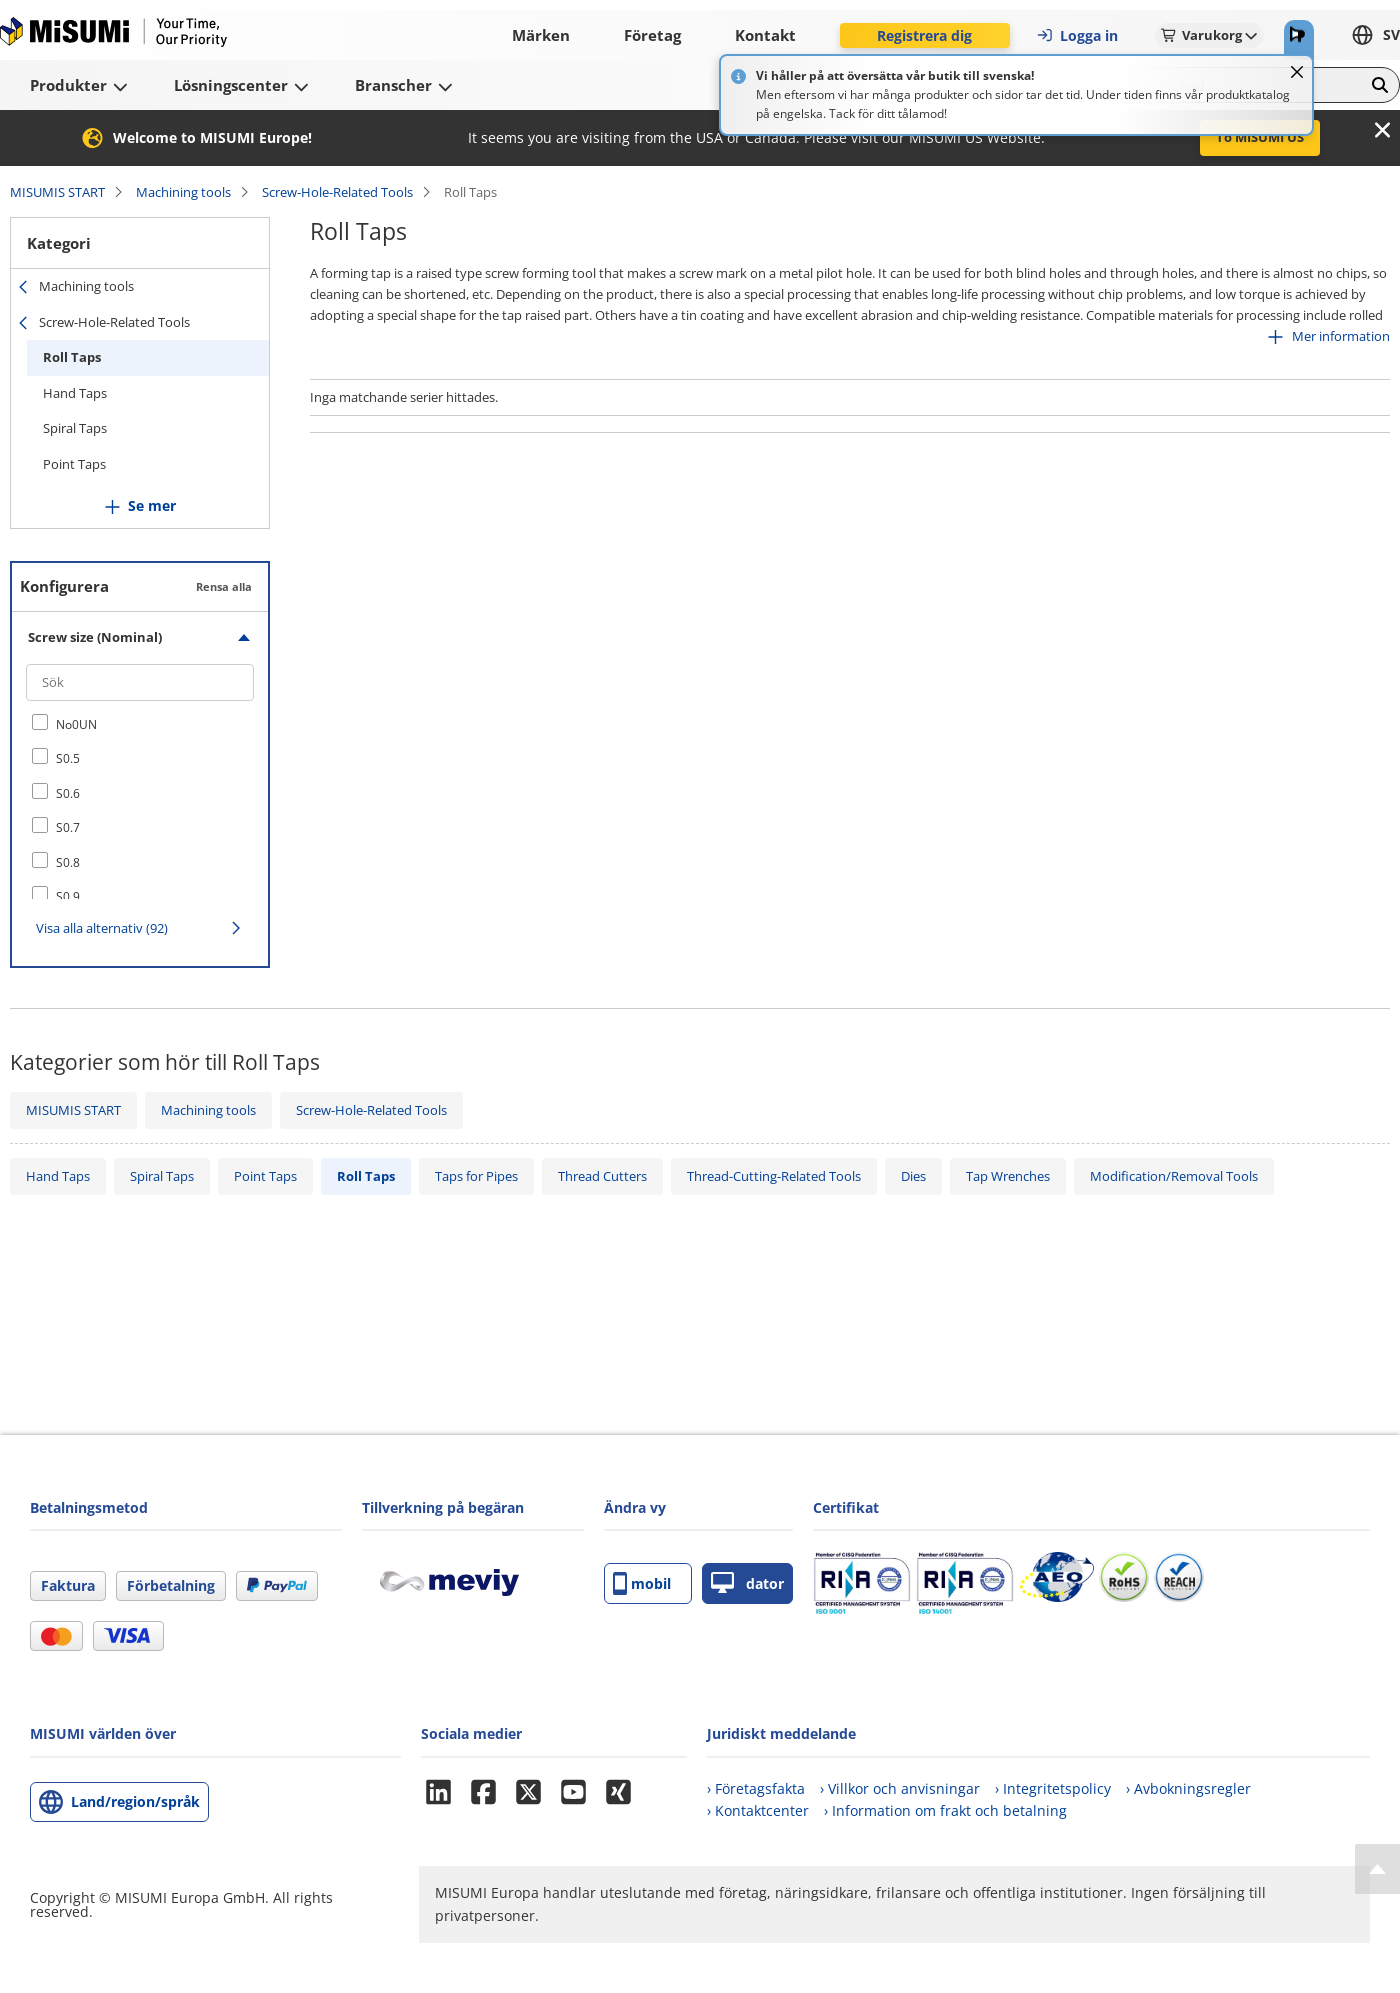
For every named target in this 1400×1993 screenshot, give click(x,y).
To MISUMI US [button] (1260, 137)
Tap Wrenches (1008, 1176)
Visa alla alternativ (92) (102, 928)
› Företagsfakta (756, 1788)
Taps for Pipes (476, 1176)
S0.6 (68, 793)
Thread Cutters (602, 1176)
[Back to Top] (1377, 1869)
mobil (642, 1583)
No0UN (76, 724)
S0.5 (68, 758)
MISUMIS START (57, 192)
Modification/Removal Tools (1174, 1176)
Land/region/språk (135, 1801)
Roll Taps (72, 357)
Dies (913, 1176)
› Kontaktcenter (758, 1810)
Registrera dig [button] (924, 35)
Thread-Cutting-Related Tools (774, 1176)
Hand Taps (75, 393)
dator (747, 1583)
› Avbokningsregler (1188, 1788)
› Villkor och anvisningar (900, 1788)
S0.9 (68, 896)
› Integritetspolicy (1053, 1788)
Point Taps (74, 464)
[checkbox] (140, 724)
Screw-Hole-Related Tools (337, 192)
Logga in (1077, 35)
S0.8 (68, 862)
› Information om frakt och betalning (945, 1810)
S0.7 (68, 827)
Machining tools (183, 192)
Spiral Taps (75, 428)
